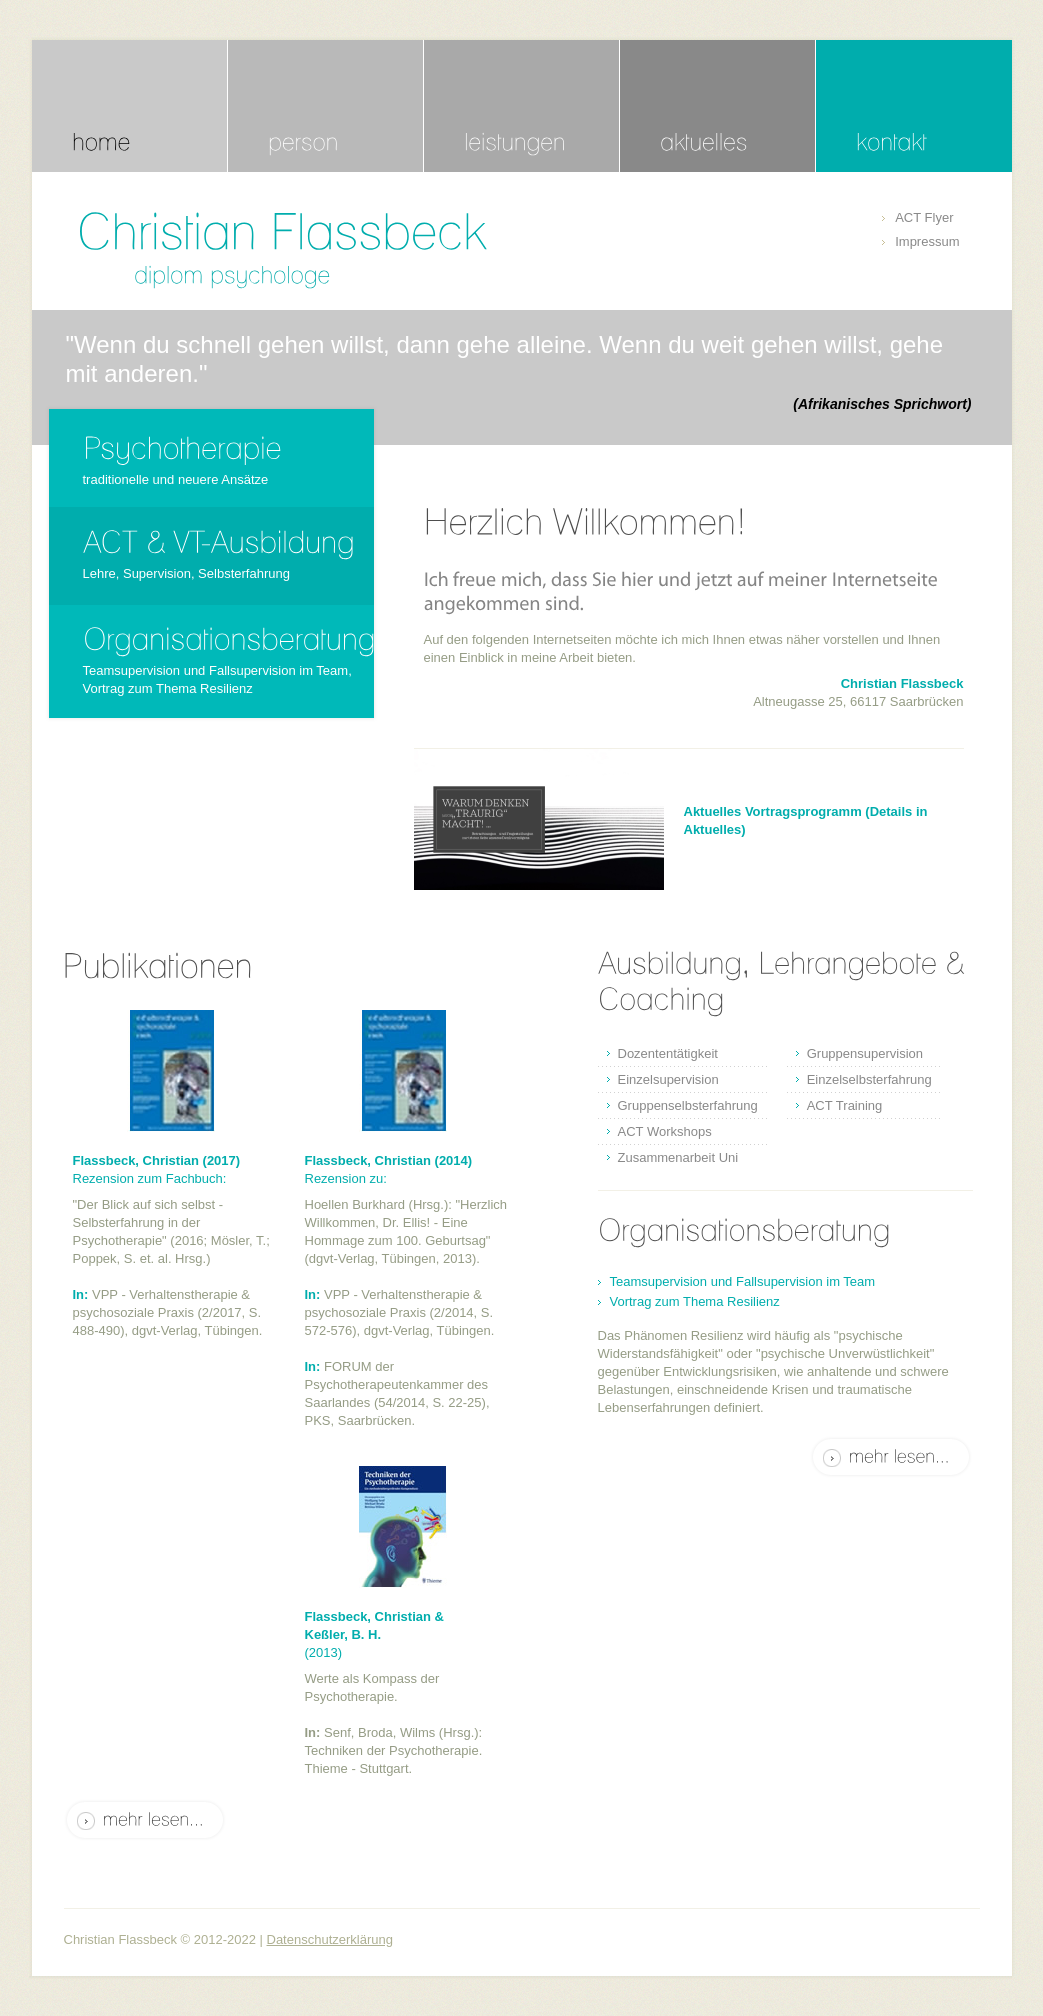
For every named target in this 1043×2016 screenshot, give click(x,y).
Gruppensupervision (865, 1053)
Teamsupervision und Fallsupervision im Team (743, 1281)
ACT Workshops (665, 1131)
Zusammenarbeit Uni (678, 1157)
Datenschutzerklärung (330, 1939)
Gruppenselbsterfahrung (688, 1105)
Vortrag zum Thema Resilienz (695, 1301)
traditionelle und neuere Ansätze (176, 479)
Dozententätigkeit (668, 1053)
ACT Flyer (924, 217)
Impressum (927, 241)
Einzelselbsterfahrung (869, 1079)
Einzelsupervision (668, 1079)
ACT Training (845, 1105)
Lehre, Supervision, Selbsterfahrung (186, 573)
